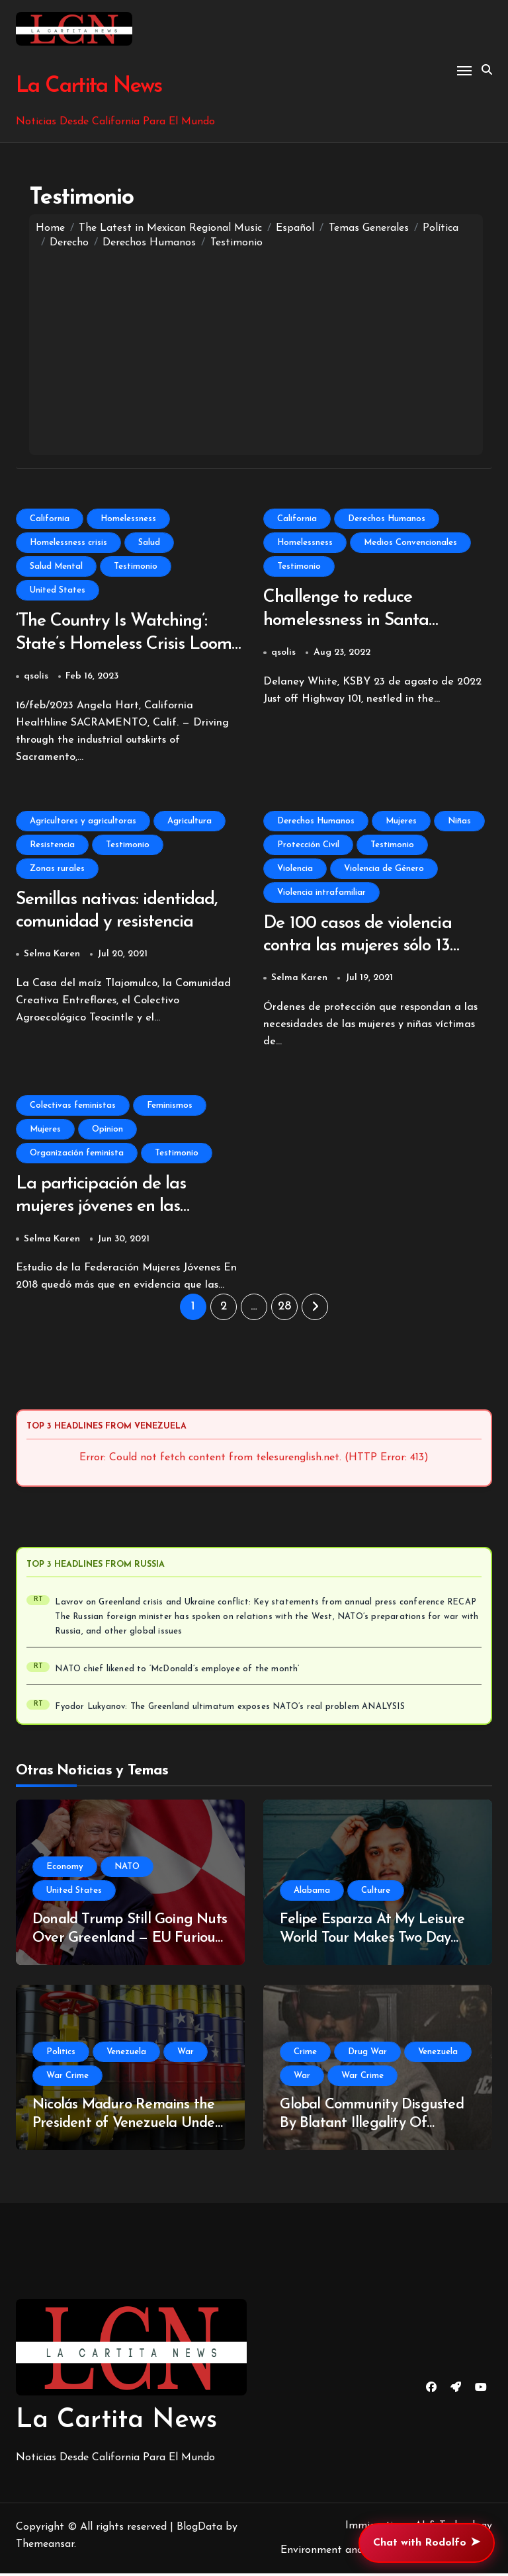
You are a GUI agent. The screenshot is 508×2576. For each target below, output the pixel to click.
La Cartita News (88, 86)
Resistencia (52, 845)
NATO (127, 1869)
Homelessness (128, 519)
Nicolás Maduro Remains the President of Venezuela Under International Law (126, 2126)
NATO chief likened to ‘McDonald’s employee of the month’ (177, 1672)
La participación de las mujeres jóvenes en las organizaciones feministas (113, 1210)
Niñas (459, 821)
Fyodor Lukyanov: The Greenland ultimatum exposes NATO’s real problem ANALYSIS (229, 1710)
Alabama (312, 1893)
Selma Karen (52, 956)
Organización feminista (77, 1155)
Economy (64, 1869)
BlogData (199, 2529)
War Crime (67, 2078)
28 (284, 1310)
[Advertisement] (256, 349)
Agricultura (189, 821)
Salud (149, 542)
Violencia (295, 869)
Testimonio (135, 566)
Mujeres (401, 821)
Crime (305, 2054)
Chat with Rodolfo (426, 2543)
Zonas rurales (57, 869)
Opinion (107, 1131)
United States (57, 590)
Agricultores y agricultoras (83, 821)
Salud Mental (56, 566)
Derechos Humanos (386, 519)
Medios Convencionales (410, 542)
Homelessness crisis (68, 542)
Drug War (367, 2054)
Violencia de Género (384, 869)
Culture (375, 1893)
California (49, 519)
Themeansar (45, 2547)
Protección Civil (308, 845)
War (185, 2054)
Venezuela (126, 2054)
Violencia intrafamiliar (321, 893)
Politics (60, 2054)
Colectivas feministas (73, 1107)
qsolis (36, 678)
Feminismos (169, 1107)
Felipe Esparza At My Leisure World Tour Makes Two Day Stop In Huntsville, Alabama (372, 1941)
